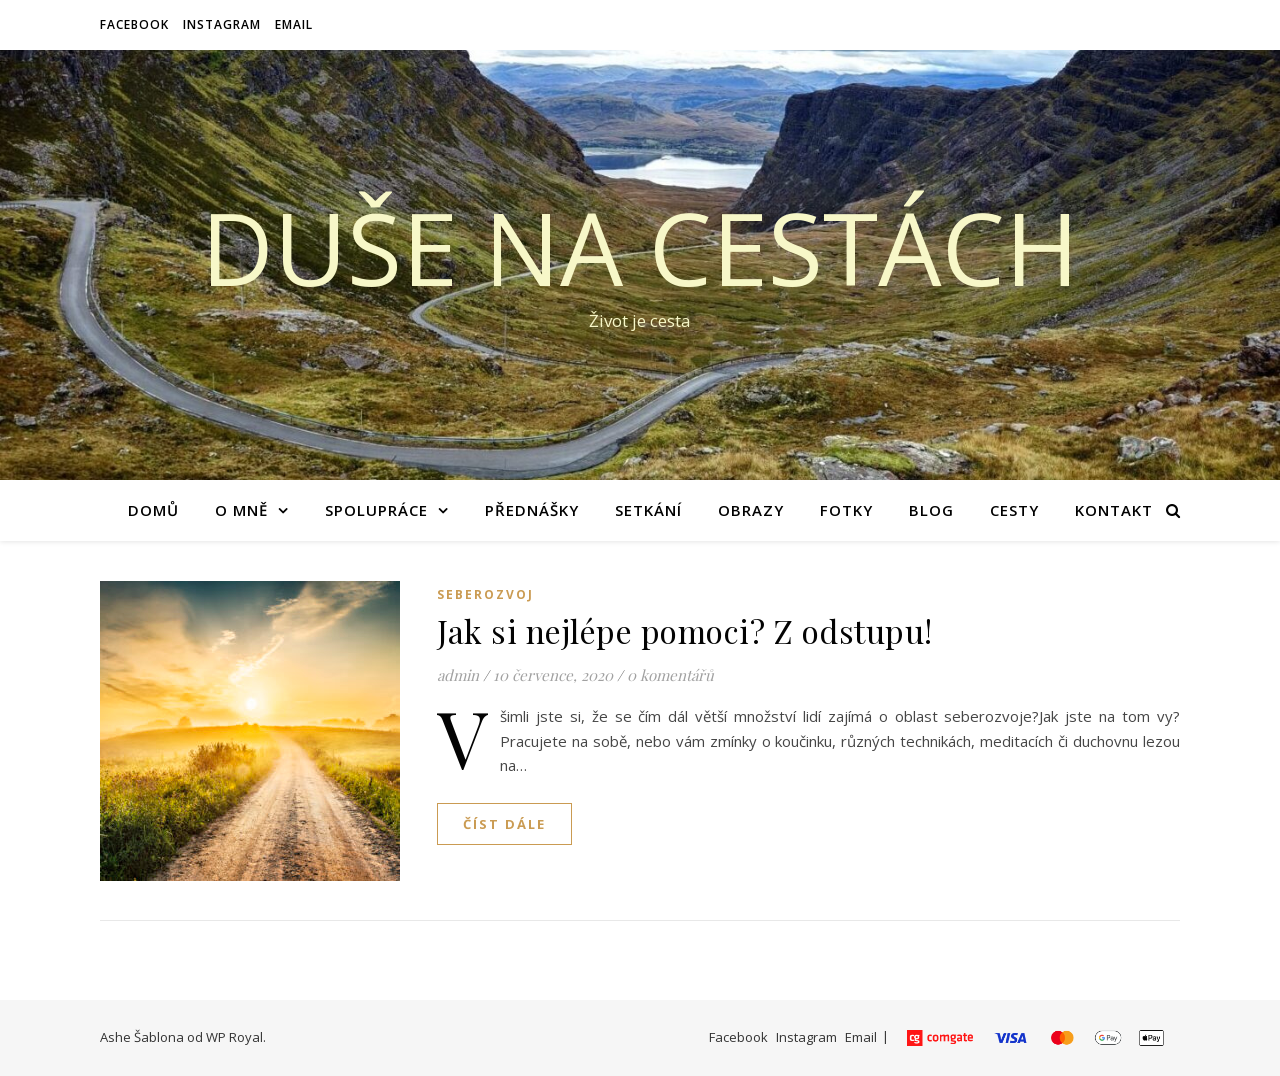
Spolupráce (376, 510)
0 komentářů (670, 675)
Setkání (648, 510)
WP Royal (234, 1037)
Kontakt (1114, 510)
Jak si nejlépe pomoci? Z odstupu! (685, 630)
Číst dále (504, 824)
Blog (931, 510)
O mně (241, 510)
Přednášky (532, 510)
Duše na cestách (640, 247)
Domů (153, 510)
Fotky (846, 510)
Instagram (222, 24)
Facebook (134, 24)
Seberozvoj (485, 594)
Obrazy (751, 510)
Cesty (1014, 510)
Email (294, 24)
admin (458, 675)
